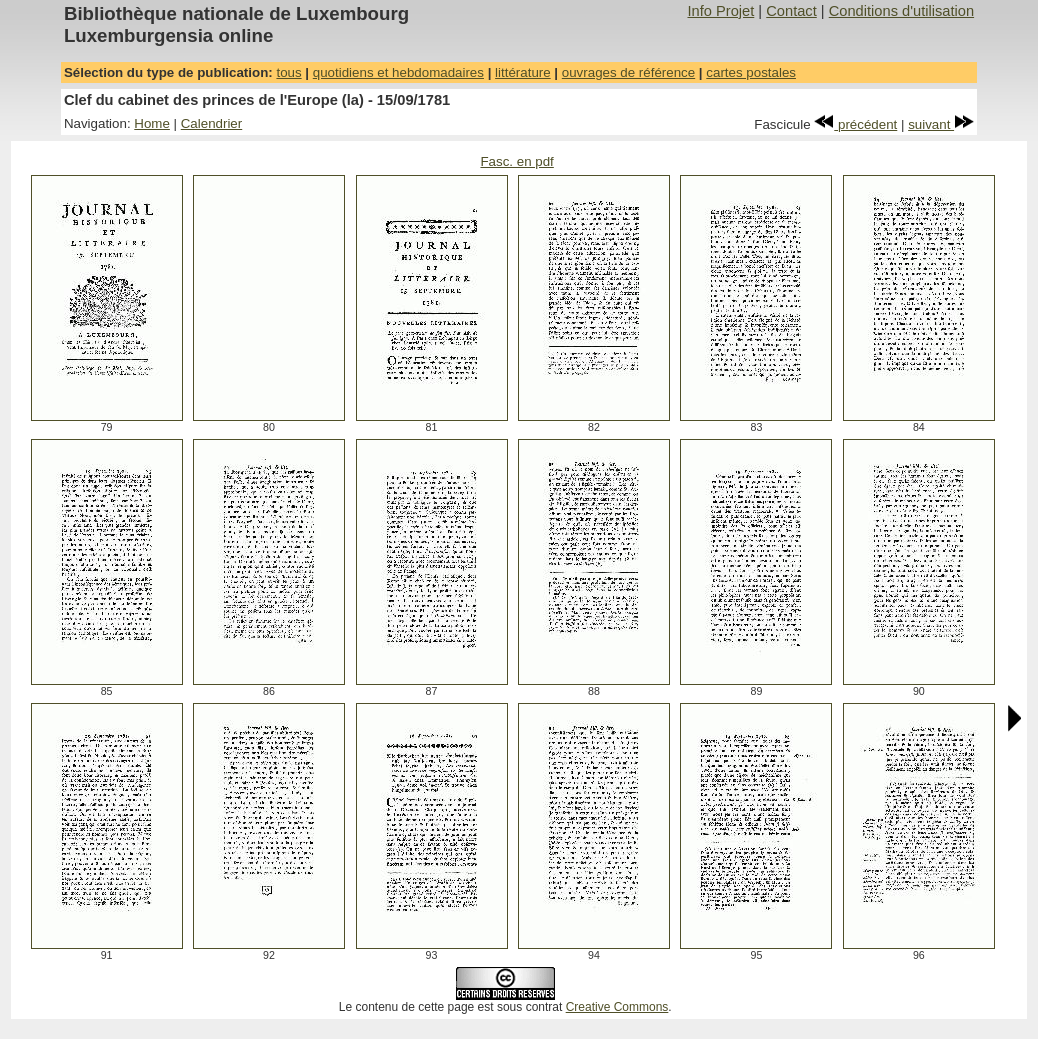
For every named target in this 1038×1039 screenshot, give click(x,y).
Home (152, 123)
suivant (941, 124)
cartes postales (751, 72)
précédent (855, 124)
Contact (791, 11)
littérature (523, 72)
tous (288, 72)
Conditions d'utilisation (901, 11)
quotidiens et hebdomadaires (398, 72)
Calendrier (212, 123)
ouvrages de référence (628, 72)
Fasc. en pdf (516, 161)
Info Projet (720, 11)
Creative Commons (617, 1007)
